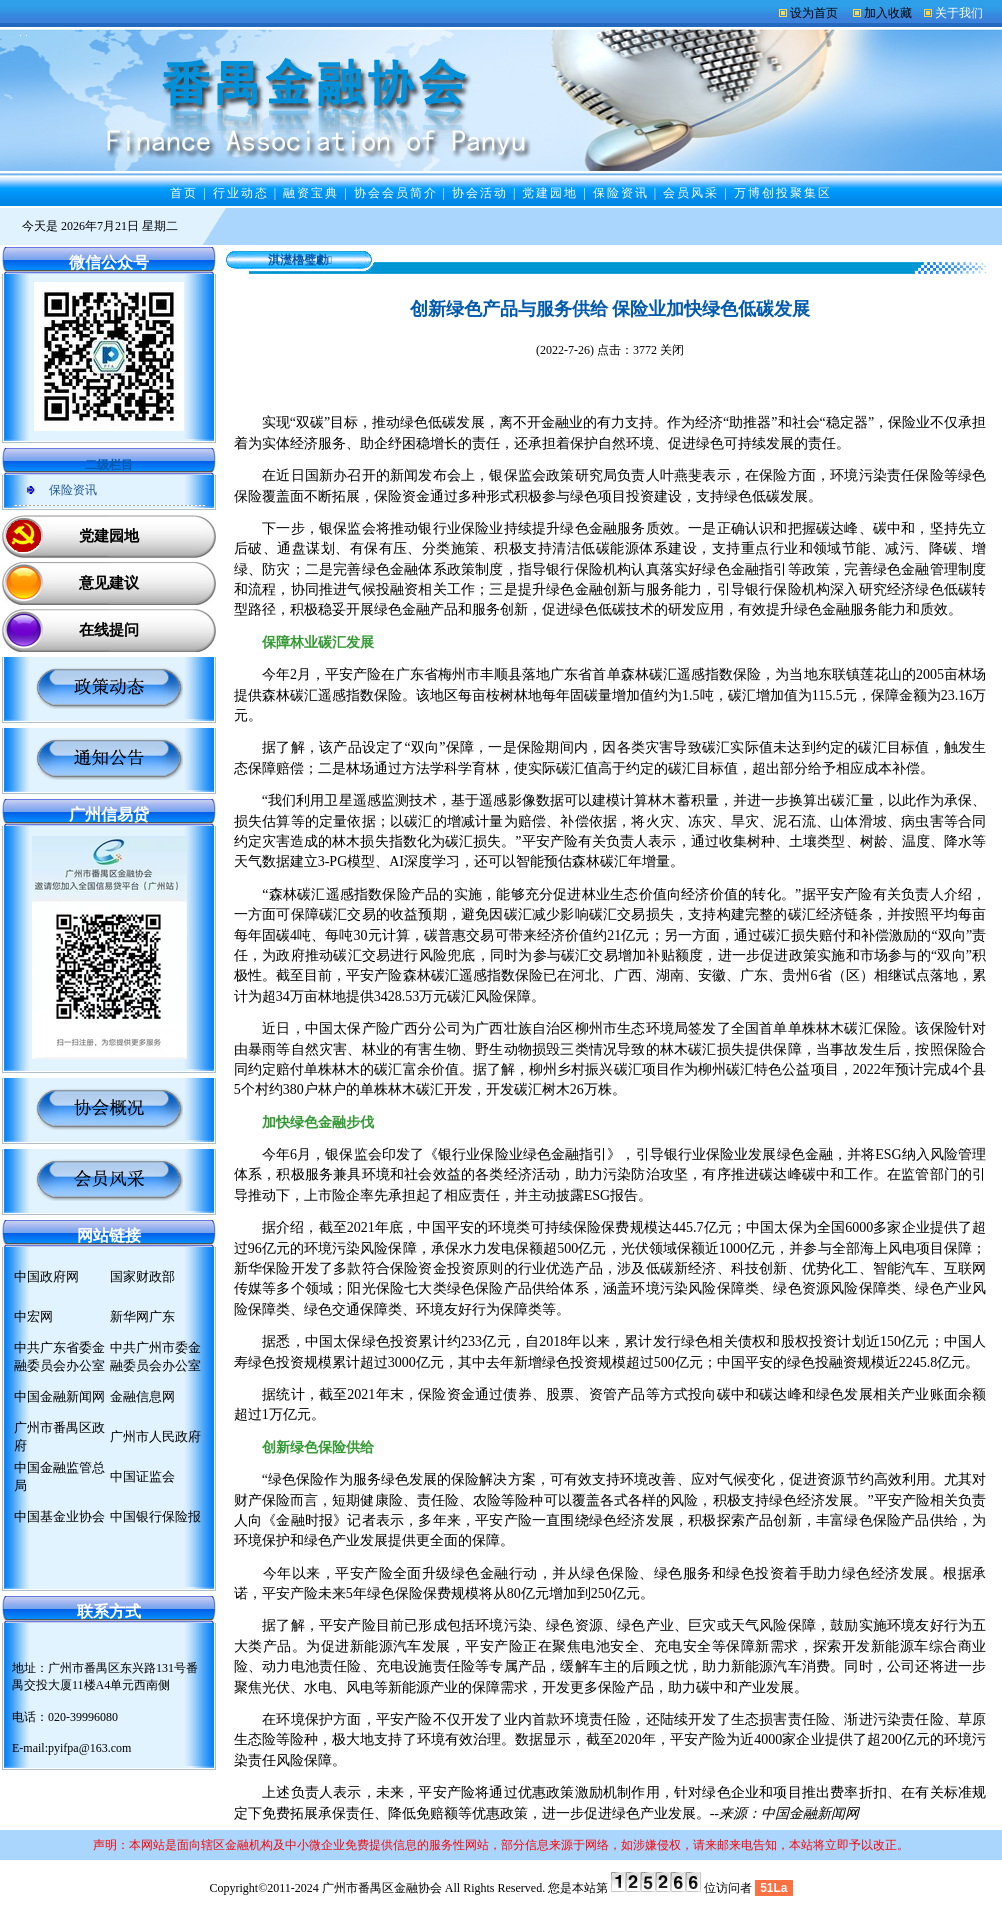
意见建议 (109, 583)
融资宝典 (311, 193)
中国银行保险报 (155, 1516)
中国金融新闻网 (59, 1396)
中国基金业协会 (59, 1516)
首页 (184, 193)
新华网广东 (142, 1316)
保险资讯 (621, 193)
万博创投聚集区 (783, 193)
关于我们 (959, 13)
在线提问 (109, 630)
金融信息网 (142, 1396)
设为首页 (814, 13)
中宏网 (33, 1316)
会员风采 (691, 193)
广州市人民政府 (155, 1436)
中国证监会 (142, 1476)
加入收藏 (888, 13)
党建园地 (550, 193)
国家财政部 (142, 1276)
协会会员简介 (396, 193)
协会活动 (480, 193)
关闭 (672, 350)
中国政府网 (46, 1276)
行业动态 (241, 193)
